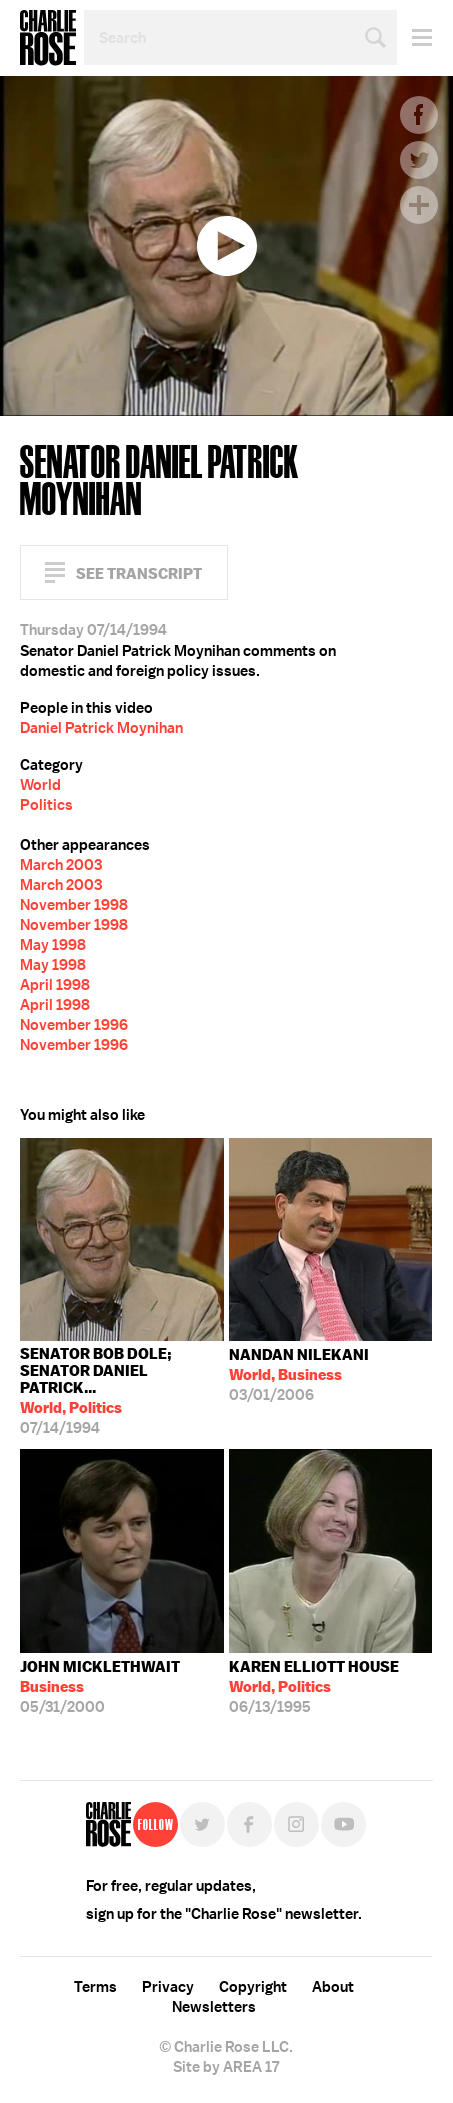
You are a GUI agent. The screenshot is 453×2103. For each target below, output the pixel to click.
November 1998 (74, 905)
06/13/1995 (314, 1687)
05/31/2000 (100, 1687)
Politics (46, 805)
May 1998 (53, 945)
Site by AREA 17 (226, 2067)
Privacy (168, 1987)
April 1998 (55, 985)
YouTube (343, 1824)
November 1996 (74, 1025)
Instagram (296, 1824)
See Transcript (139, 573)
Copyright (253, 1987)
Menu (414, 37)
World (40, 785)
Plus (419, 205)
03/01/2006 (299, 1375)
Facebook (419, 115)
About (333, 1987)
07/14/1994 (122, 1391)
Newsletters (214, 2007)
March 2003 (61, 865)
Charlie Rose (48, 38)
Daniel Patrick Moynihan (101, 728)
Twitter (419, 160)
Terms (95, 1987)
